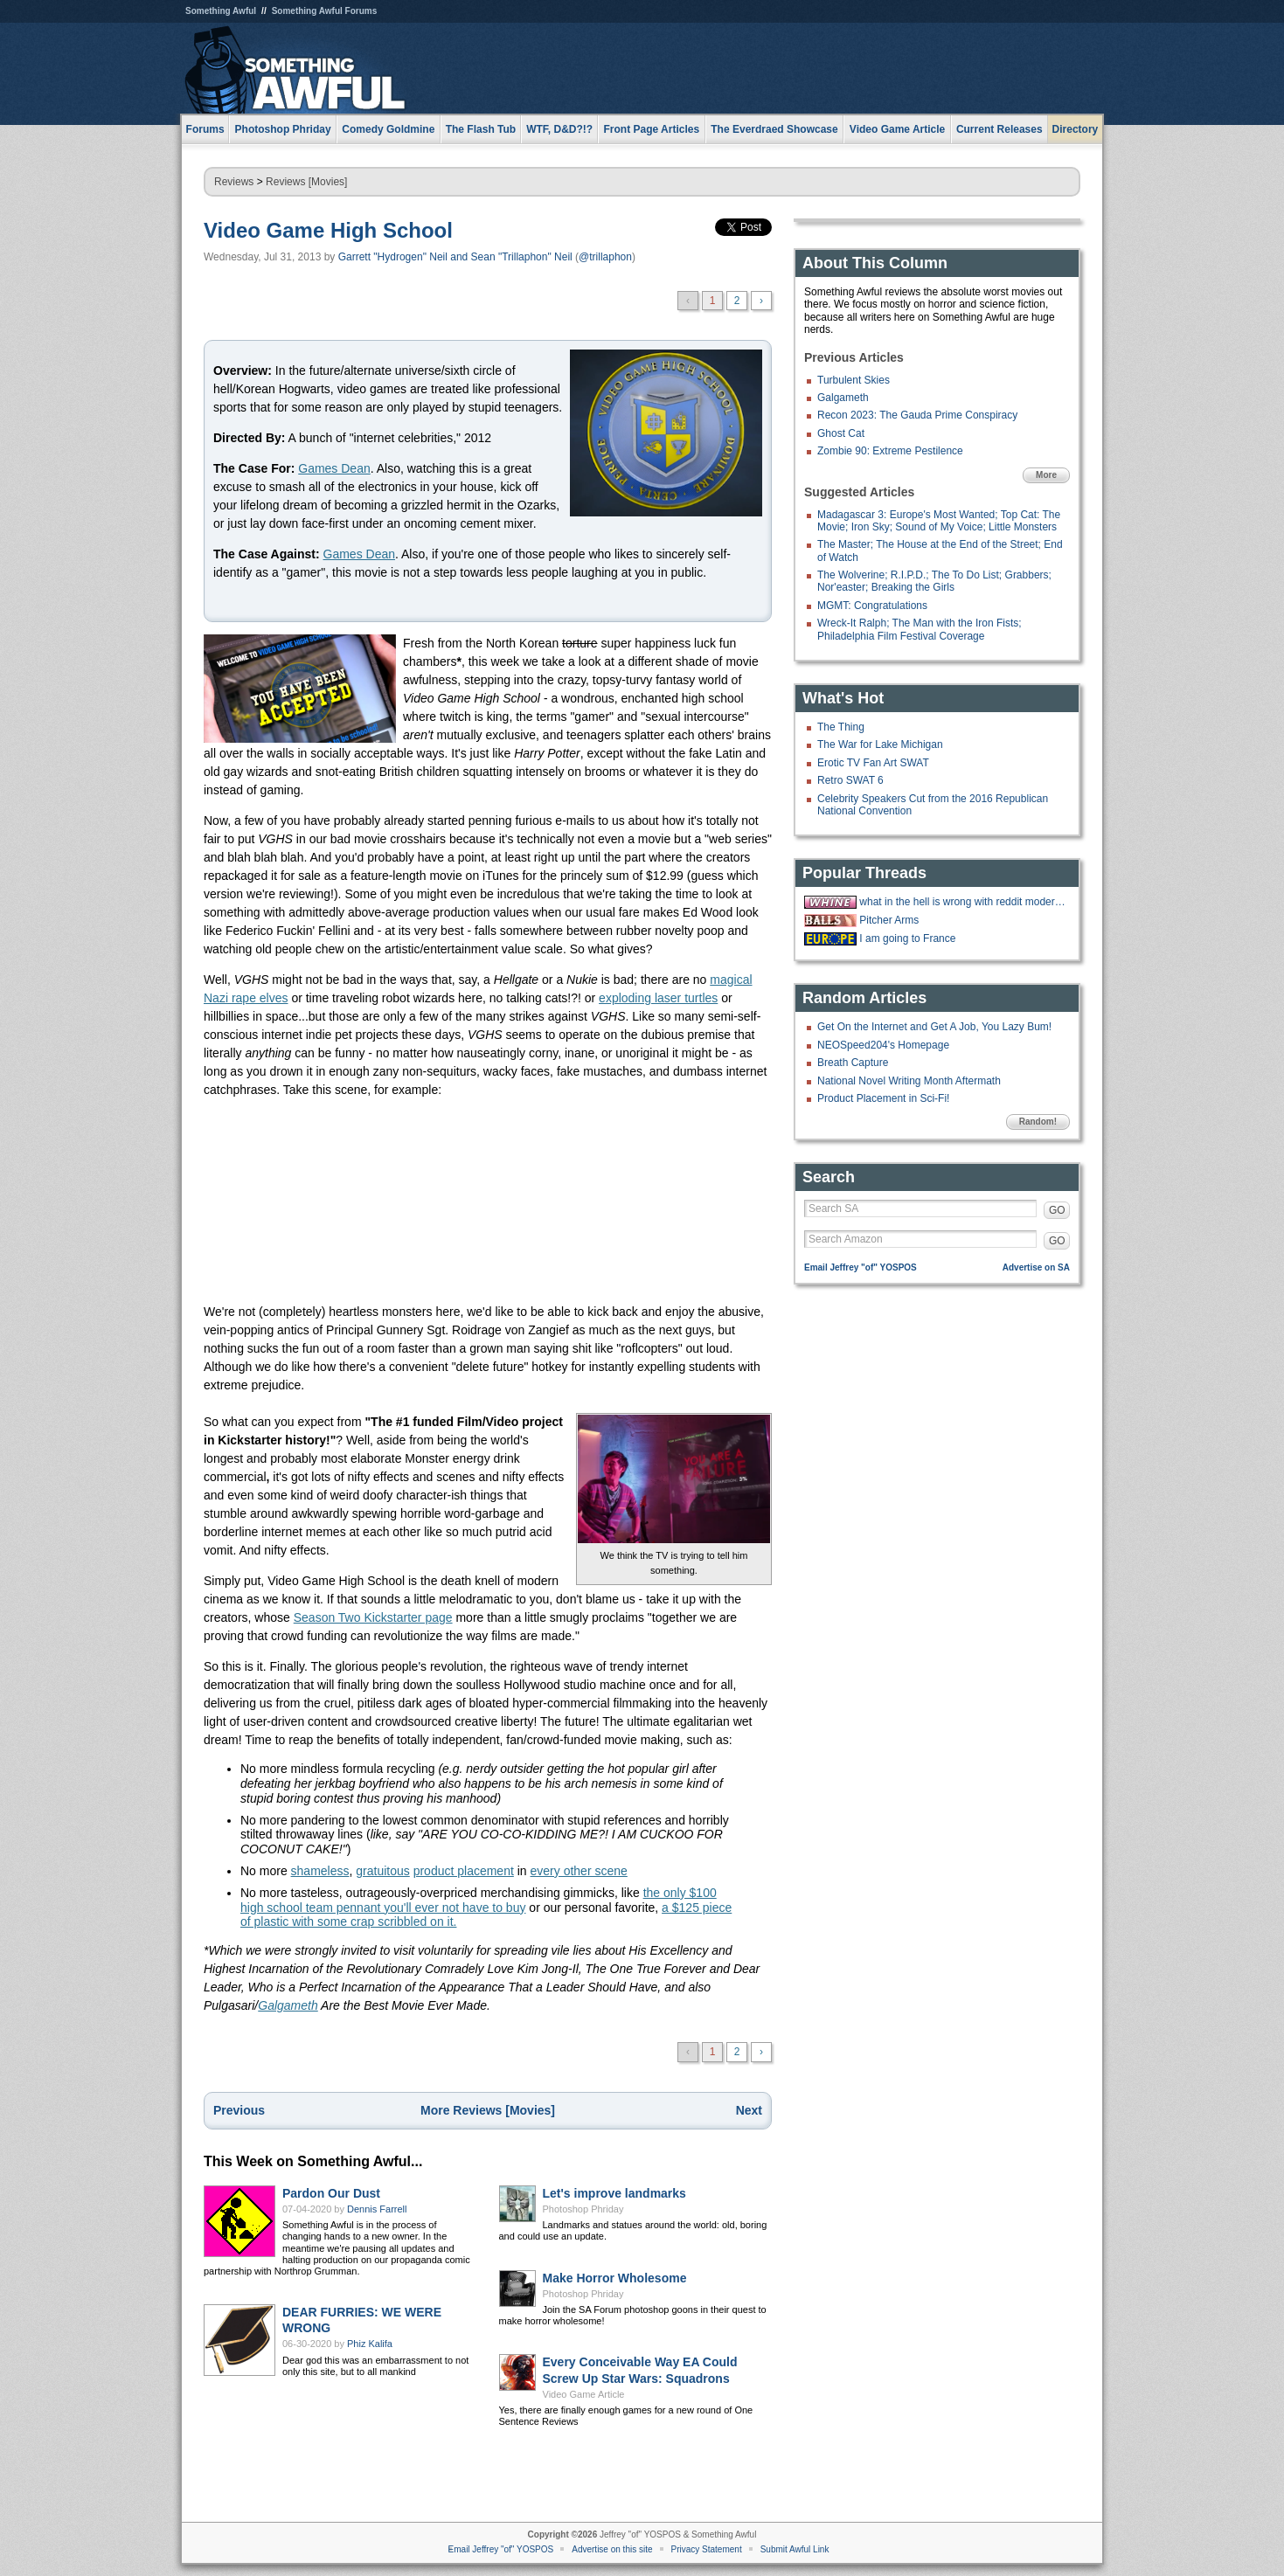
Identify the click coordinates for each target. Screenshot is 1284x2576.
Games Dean (334, 468)
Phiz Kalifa (369, 2343)
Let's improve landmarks (614, 2193)
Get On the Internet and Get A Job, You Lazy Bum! (934, 1027)
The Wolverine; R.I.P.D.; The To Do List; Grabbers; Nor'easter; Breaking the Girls (934, 581)
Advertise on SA (1036, 1267)
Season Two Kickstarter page (373, 1617)
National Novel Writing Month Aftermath (909, 1081)
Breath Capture (852, 1062)
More (1046, 475)
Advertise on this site (612, 2549)
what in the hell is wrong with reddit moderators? (962, 902)
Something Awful (220, 11)
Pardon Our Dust (331, 2193)
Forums (205, 129)
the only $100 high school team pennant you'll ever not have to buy (478, 1900)
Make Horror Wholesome (615, 2278)
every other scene (579, 1871)
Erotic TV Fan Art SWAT (873, 763)
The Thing (840, 727)
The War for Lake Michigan (880, 744)
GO (1057, 1210)
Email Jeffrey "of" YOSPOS (860, 1267)
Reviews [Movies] (306, 182)
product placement (463, 1871)
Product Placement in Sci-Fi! (883, 1098)
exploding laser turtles (658, 998)
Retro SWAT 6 (850, 780)
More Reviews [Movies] (487, 2110)
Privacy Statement (706, 2549)
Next (749, 2110)
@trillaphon (605, 257)
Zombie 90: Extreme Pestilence (890, 451)
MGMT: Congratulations (872, 605)
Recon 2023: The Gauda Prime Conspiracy (917, 415)
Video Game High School (328, 230)
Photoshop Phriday (583, 2209)
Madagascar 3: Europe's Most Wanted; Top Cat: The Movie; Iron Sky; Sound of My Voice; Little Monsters (938, 521)
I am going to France (907, 938)
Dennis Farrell (376, 2209)
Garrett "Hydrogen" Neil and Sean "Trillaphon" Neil (455, 257)
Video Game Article (584, 2394)
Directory (1075, 129)
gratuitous (382, 1871)
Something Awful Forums (325, 11)
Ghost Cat (840, 433)
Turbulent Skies (853, 380)
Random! (1038, 1121)
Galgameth (287, 2005)
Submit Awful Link (794, 2549)
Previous (239, 2110)
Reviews (233, 182)
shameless (320, 1871)
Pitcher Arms (889, 920)
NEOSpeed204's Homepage (883, 1045)
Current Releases (999, 129)
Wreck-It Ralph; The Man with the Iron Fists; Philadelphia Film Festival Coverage (919, 629)
